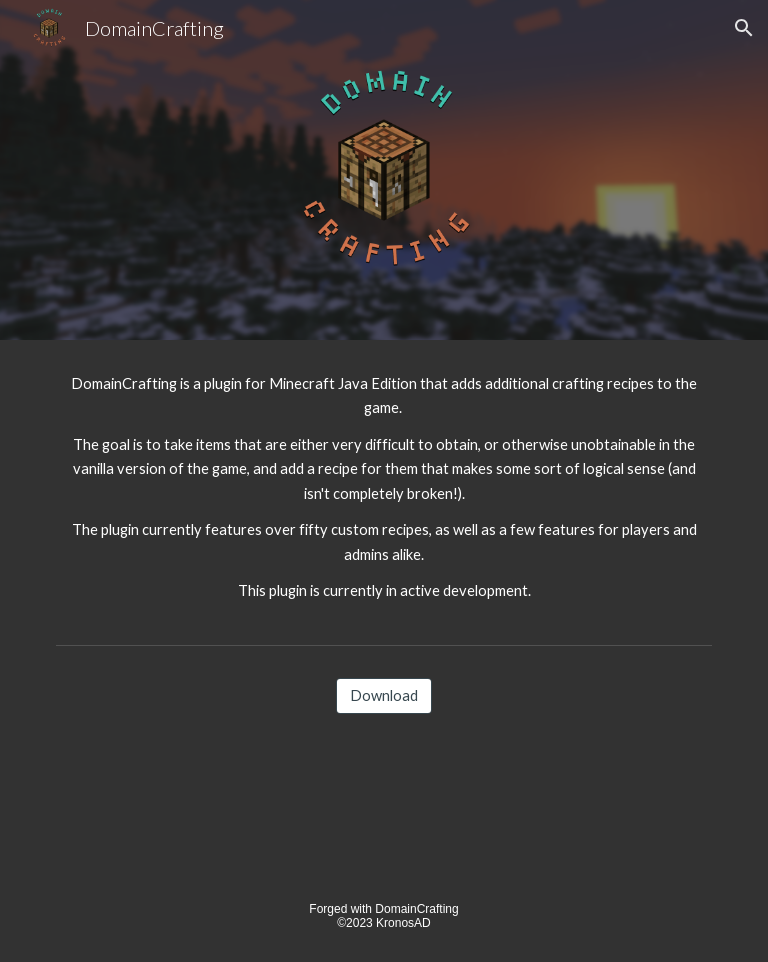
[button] (744, 28)
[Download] (383, 695)
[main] (383, 488)
